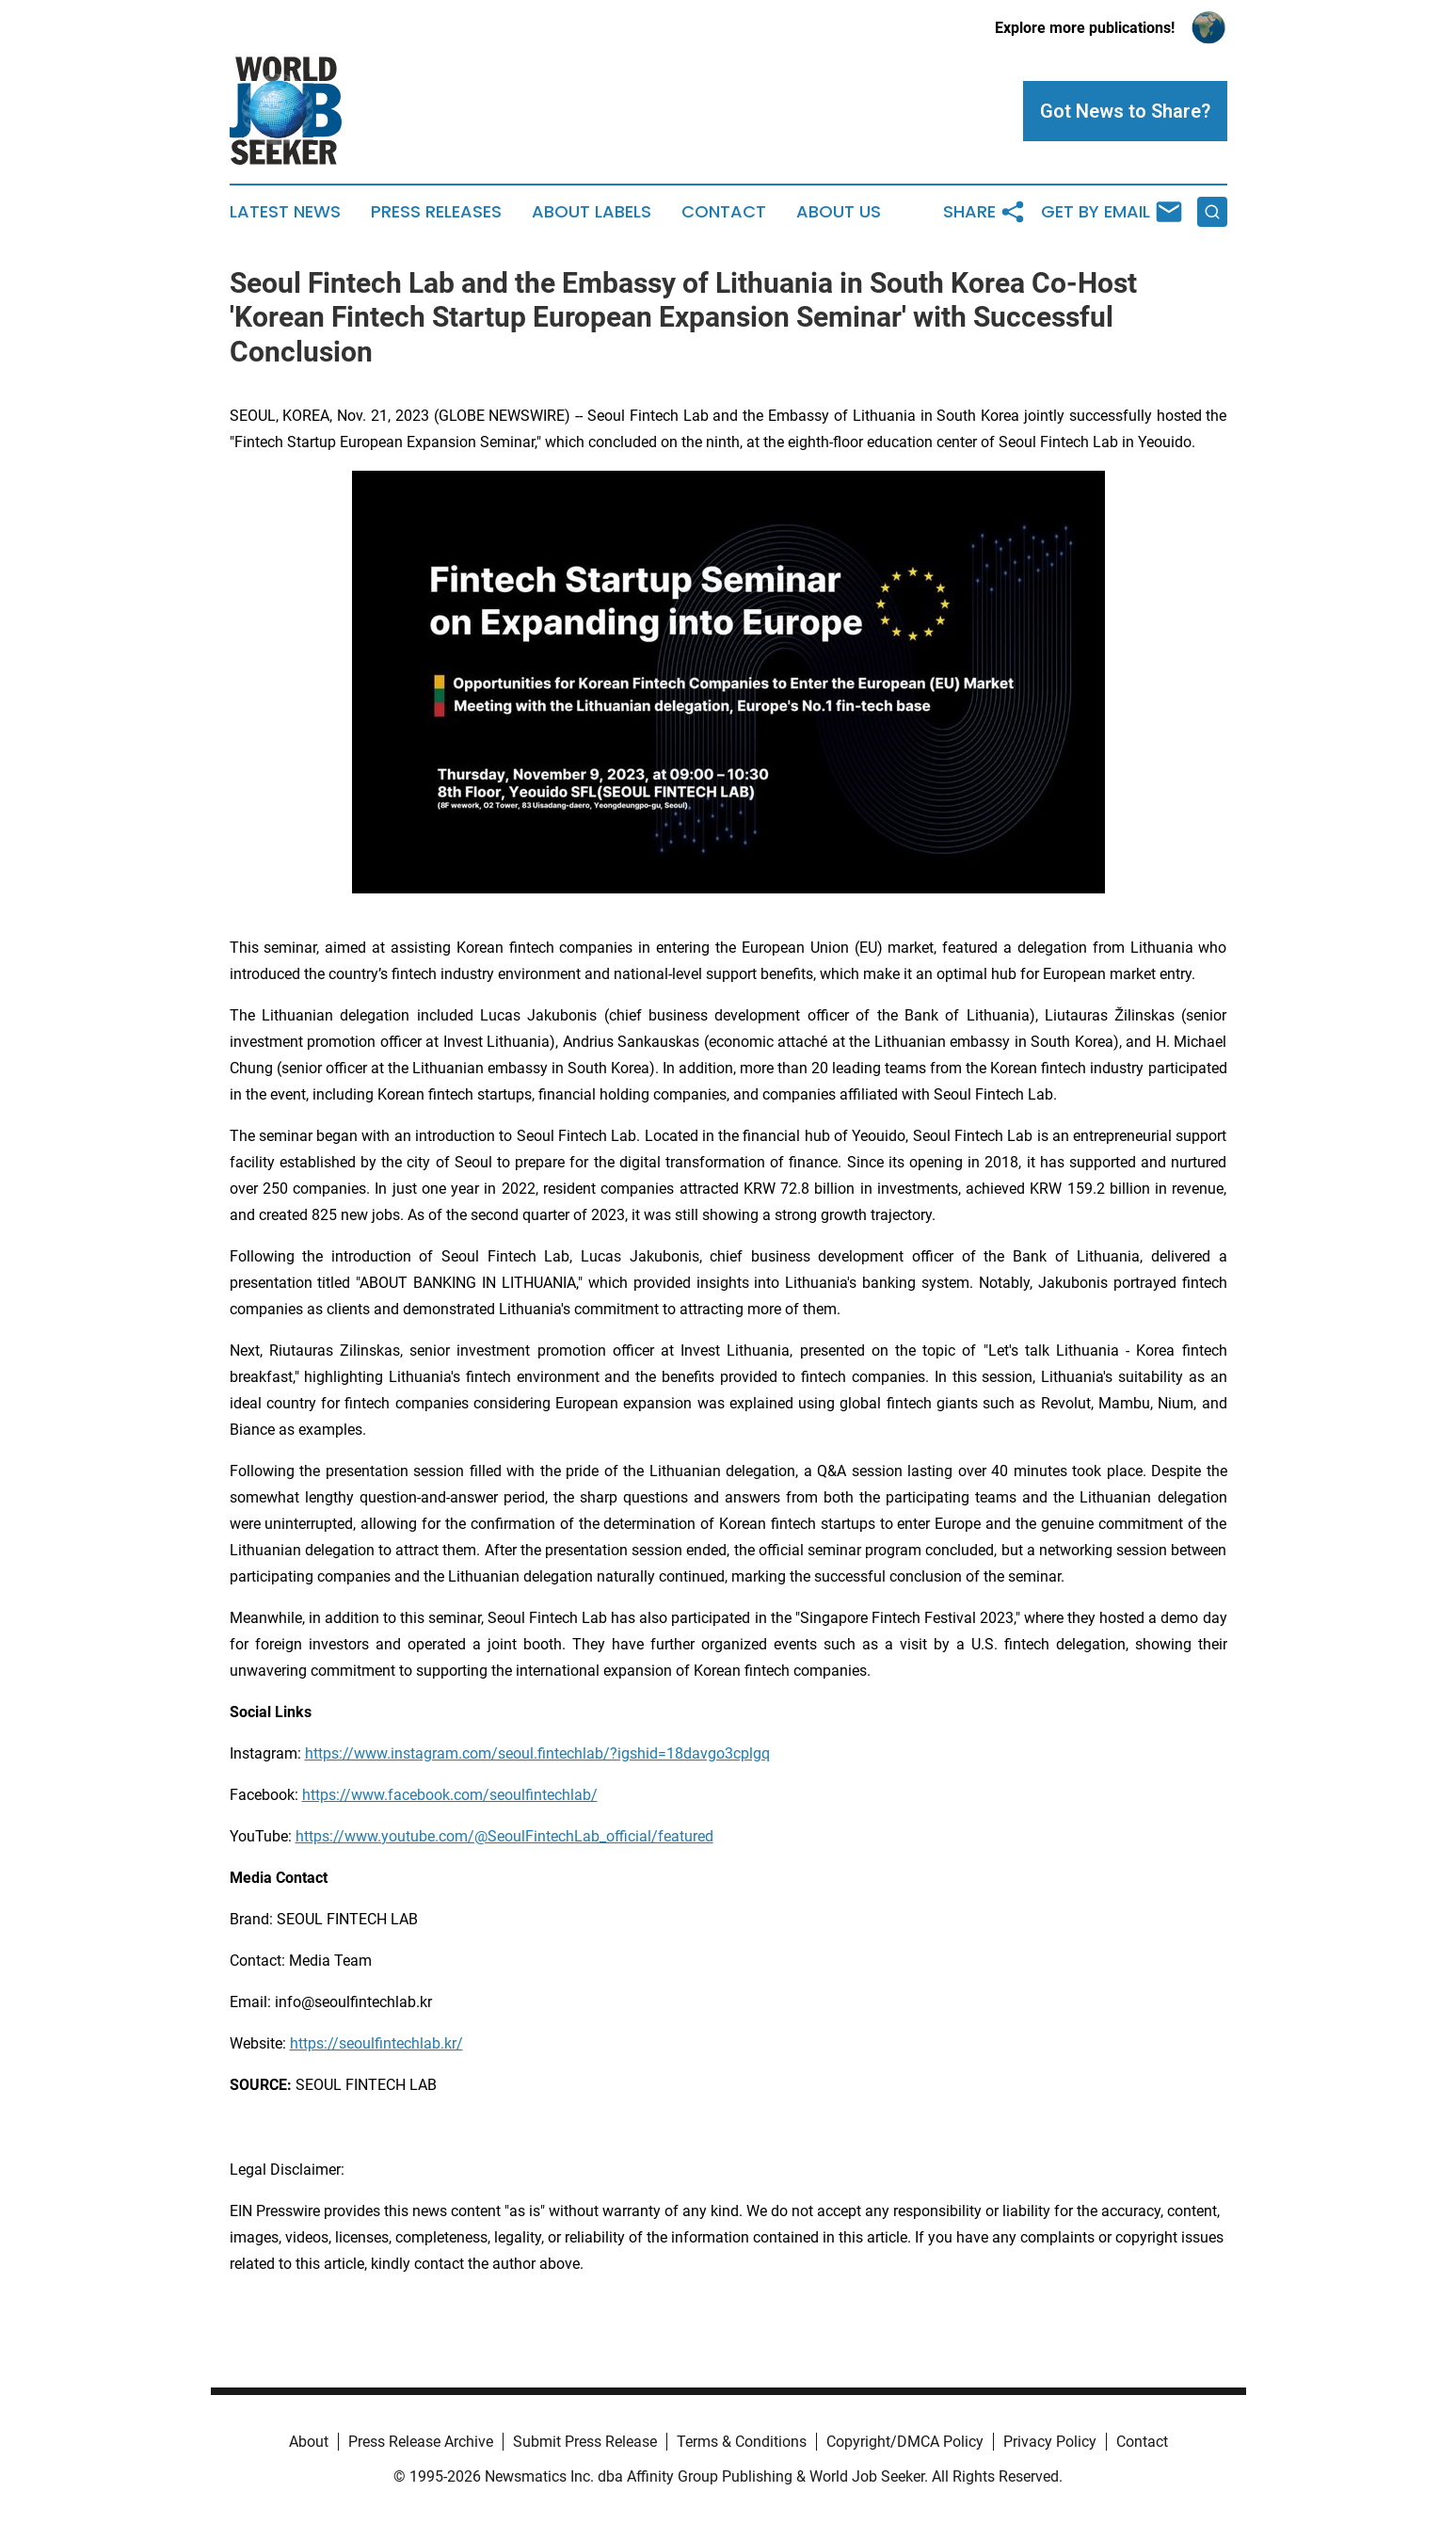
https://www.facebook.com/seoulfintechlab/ (450, 1795)
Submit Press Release (585, 2442)
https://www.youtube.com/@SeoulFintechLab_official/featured (504, 1836)
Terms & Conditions (742, 2442)
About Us (838, 211)
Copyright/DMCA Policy (905, 2442)
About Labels (591, 211)
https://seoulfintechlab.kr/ (376, 2043)
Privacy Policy (1049, 2442)
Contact (723, 211)
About (308, 2442)
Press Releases (436, 211)
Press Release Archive (420, 2442)
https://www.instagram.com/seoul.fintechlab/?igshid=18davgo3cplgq (537, 1753)
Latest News (285, 211)
